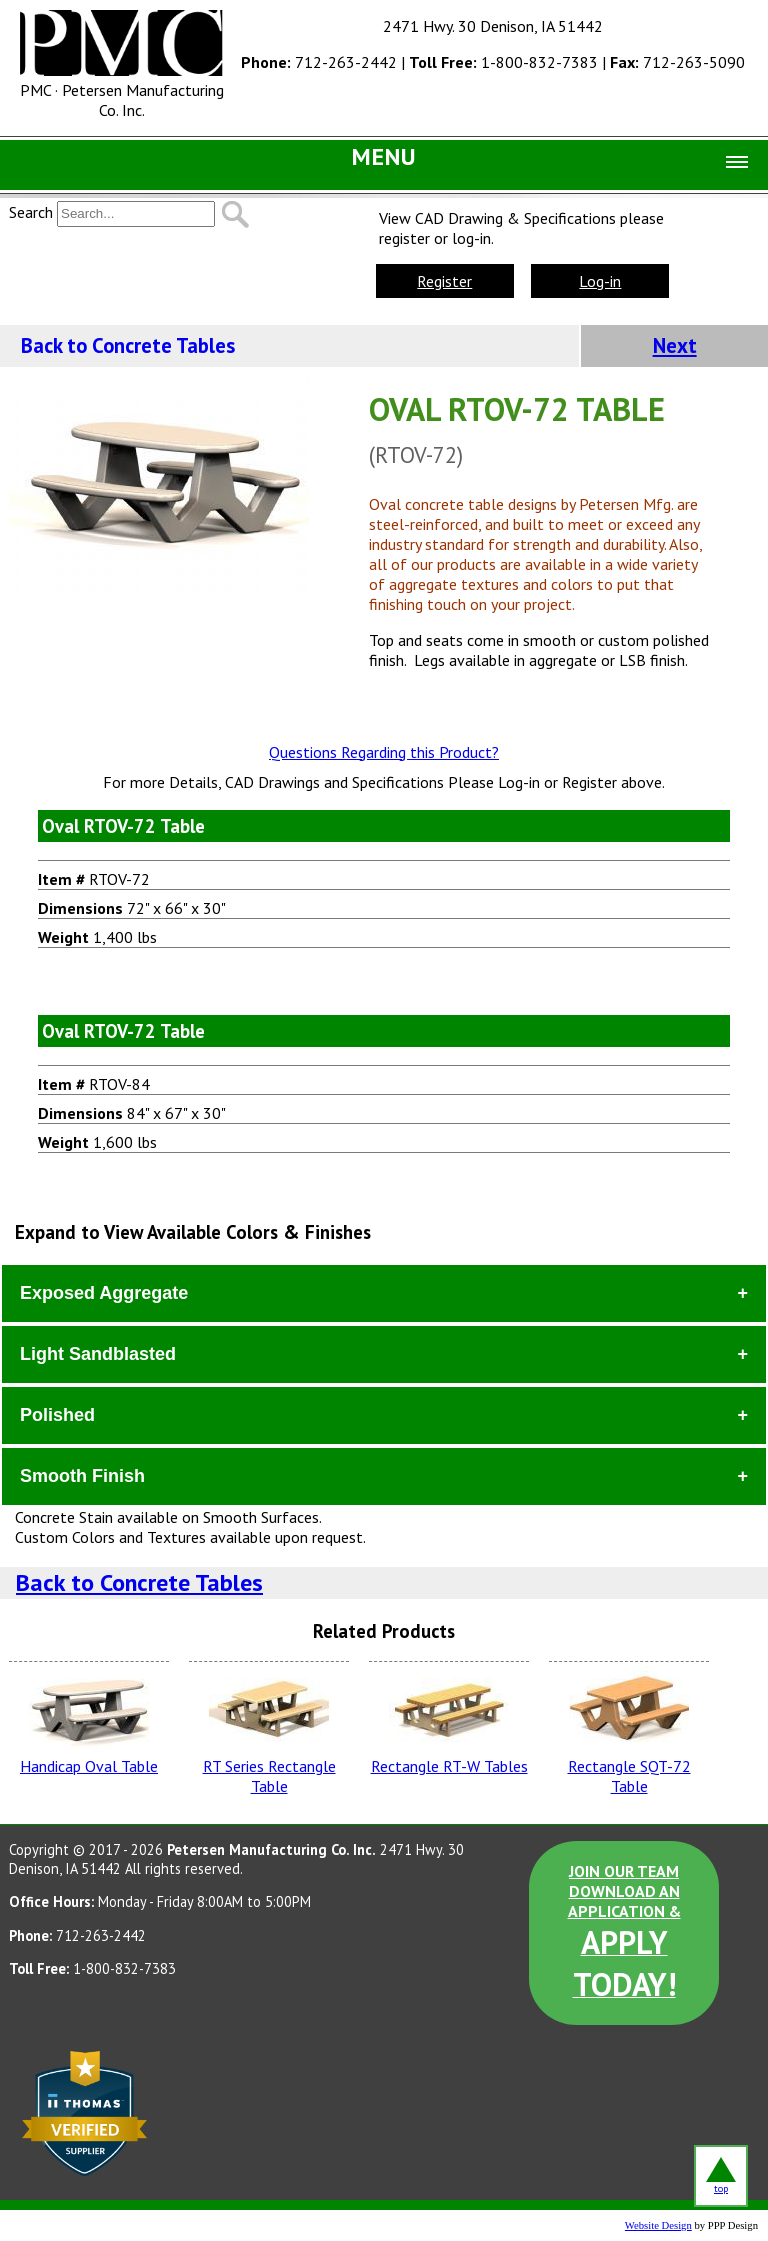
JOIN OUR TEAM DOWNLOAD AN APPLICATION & (624, 1933)
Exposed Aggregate (104, 1293)
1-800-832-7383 (503, 62)
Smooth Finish (82, 1476)
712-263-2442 (319, 62)
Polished (57, 1415)
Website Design (658, 2225)
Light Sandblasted (98, 1354)
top (721, 2176)
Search (31, 212)
